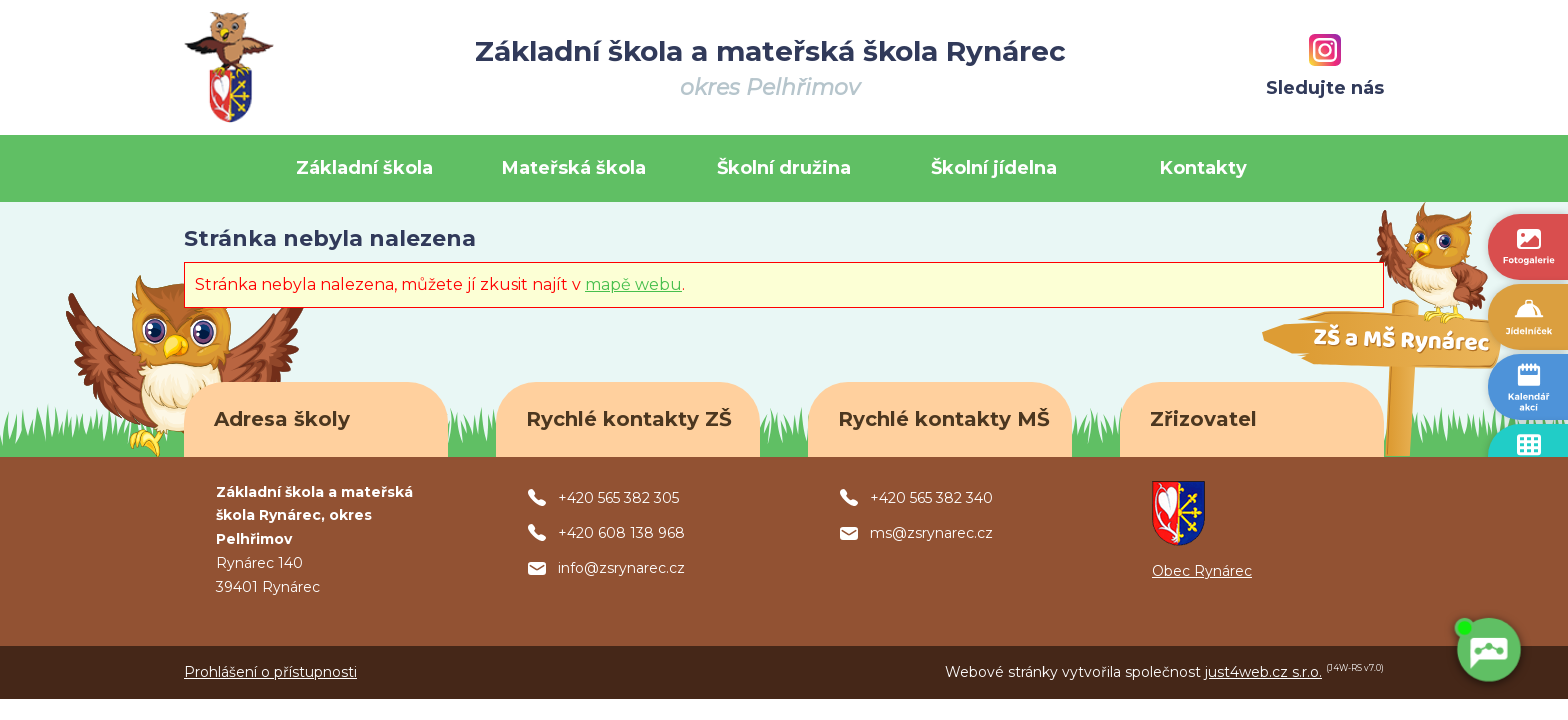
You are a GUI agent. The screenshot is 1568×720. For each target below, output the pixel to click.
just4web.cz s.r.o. (1263, 672)
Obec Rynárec (1202, 571)
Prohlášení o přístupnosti (270, 672)
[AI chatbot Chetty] (1488, 648)
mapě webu (633, 284)
